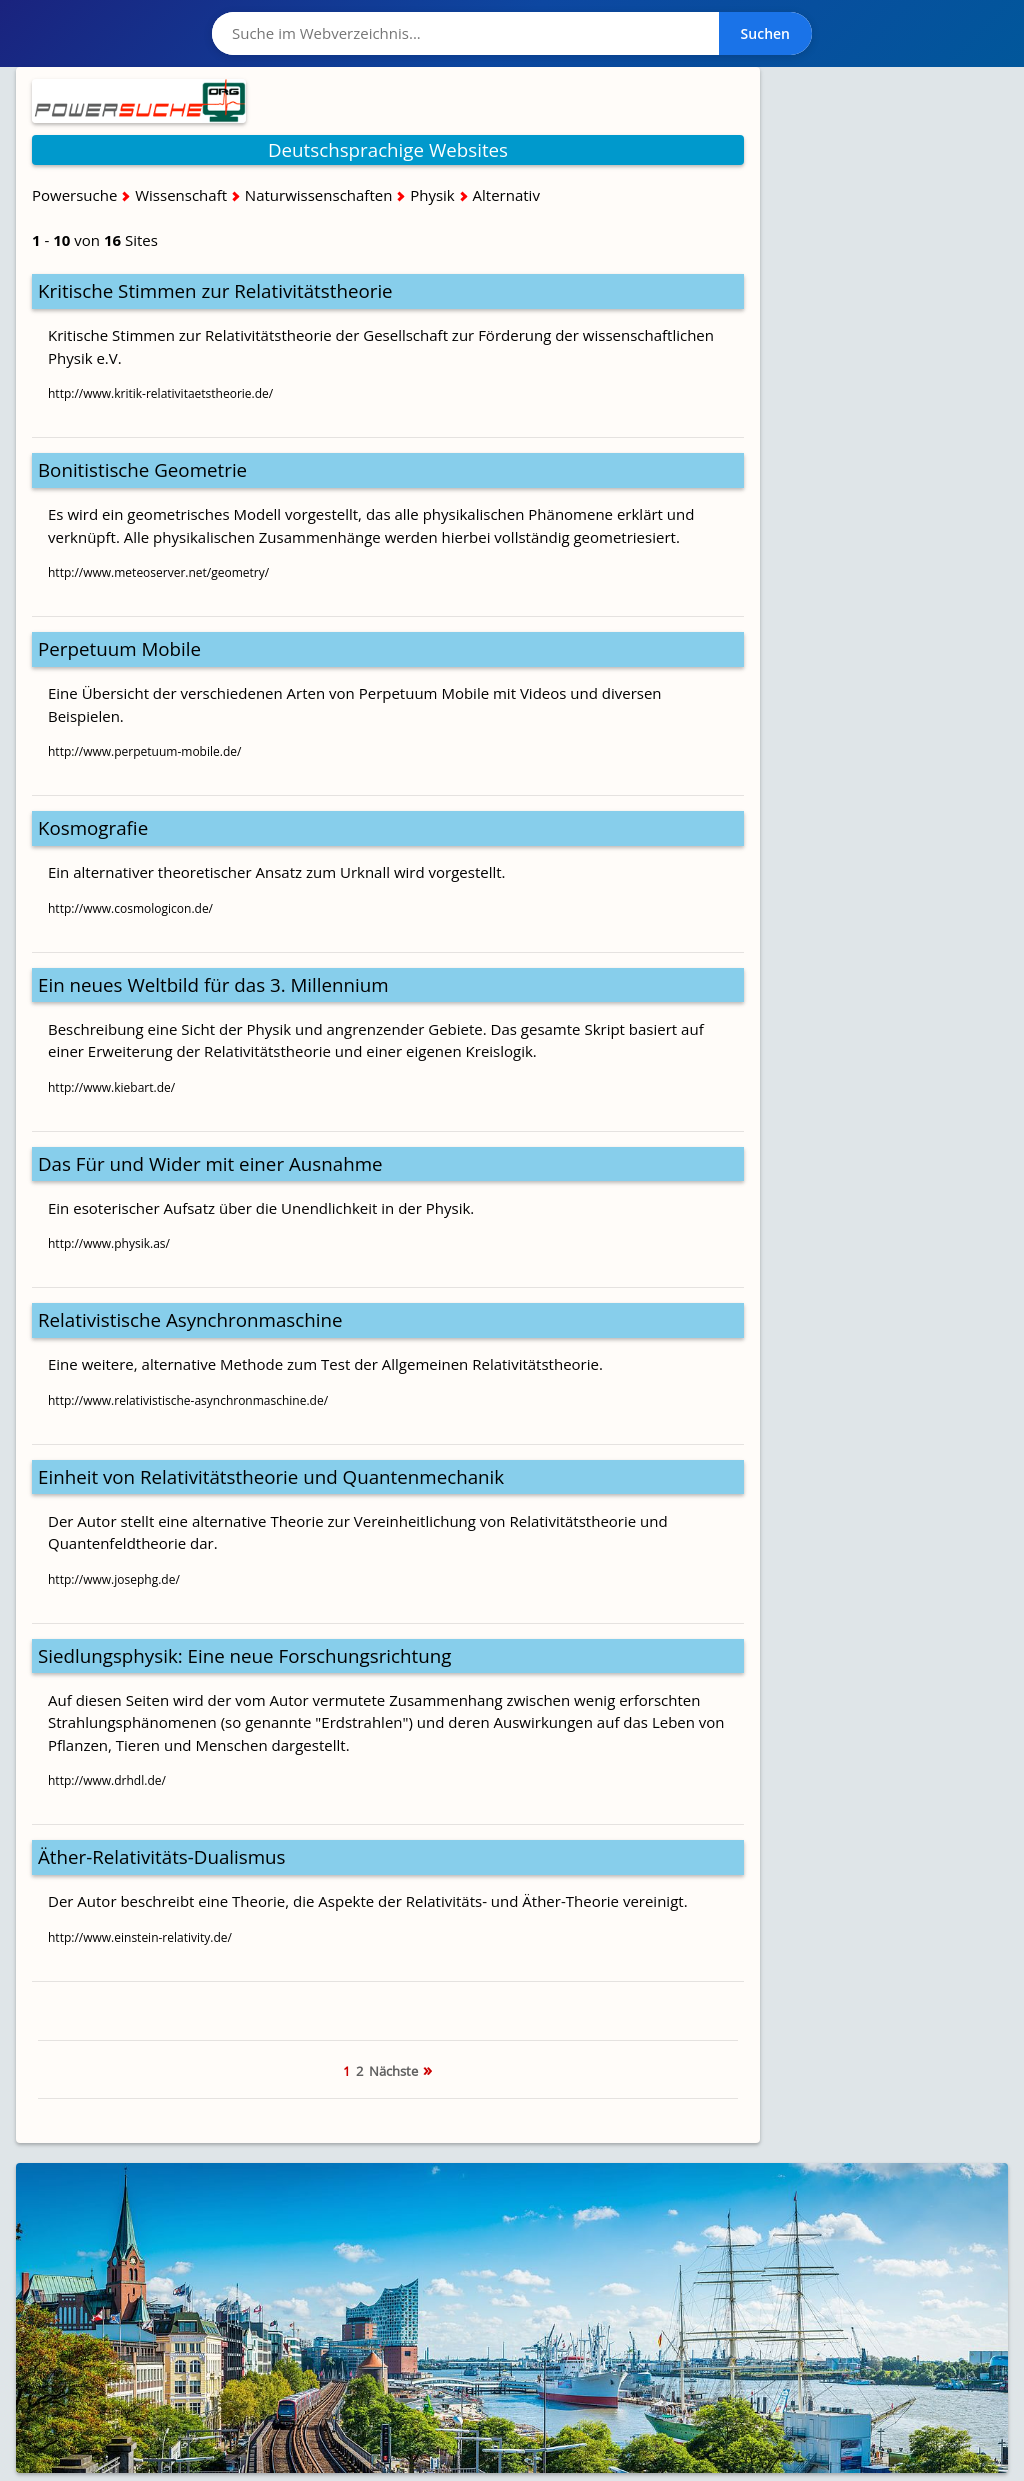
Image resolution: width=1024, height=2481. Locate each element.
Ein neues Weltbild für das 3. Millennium (213, 984)
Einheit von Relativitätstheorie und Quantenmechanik (271, 1476)
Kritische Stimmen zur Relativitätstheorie (215, 290)
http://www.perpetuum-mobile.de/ (144, 751)
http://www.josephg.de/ (114, 1579)
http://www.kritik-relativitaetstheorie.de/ (160, 393)
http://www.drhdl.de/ (107, 1780)
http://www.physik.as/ (109, 1243)
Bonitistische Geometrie (142, 469)
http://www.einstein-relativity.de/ (140, 1937)
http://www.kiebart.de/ (111, 1087)
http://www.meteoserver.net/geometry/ (158, 572)
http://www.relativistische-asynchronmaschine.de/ (188, 1400)
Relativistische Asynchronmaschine (190, 1319)
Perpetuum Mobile (119, 648)
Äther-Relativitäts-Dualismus (162, 1856)
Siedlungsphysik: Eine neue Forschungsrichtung (244, 1655)
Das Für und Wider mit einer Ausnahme (210, 1163)
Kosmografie (93, 827)
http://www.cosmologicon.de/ (130, 908)
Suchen (765, 33)
